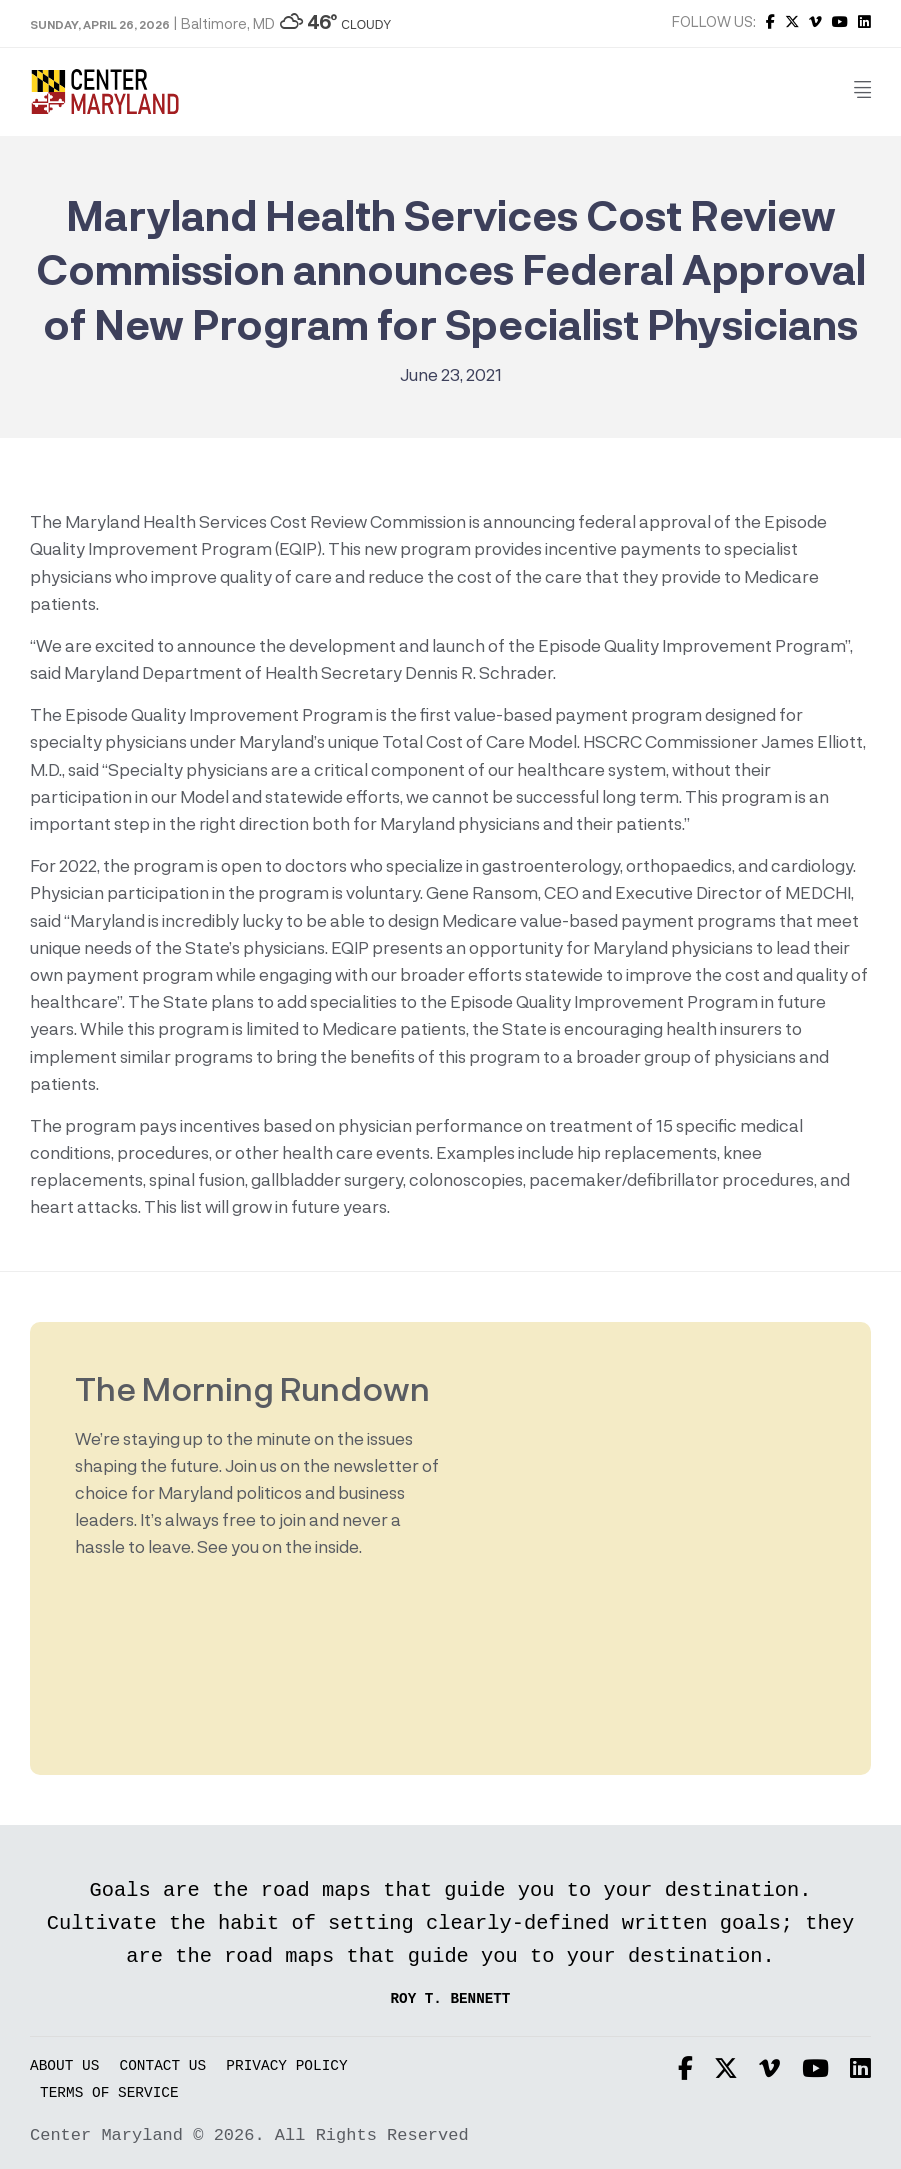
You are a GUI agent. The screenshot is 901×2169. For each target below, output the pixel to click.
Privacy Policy (286, 2066)
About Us (64, 2066)
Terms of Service (109, 2093)
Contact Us (163, 2066)
